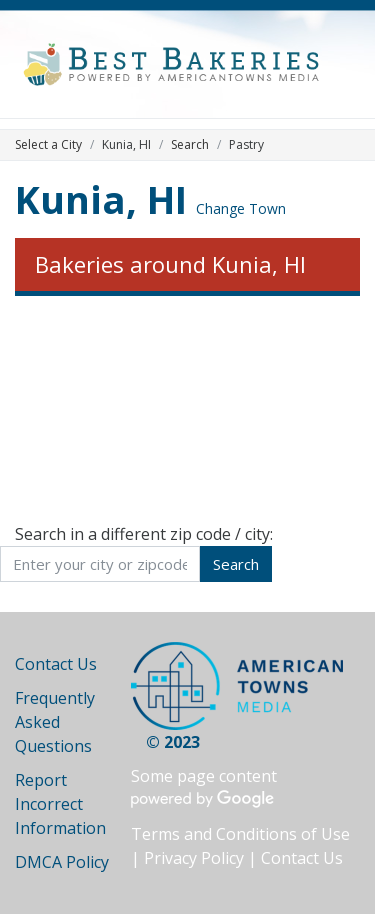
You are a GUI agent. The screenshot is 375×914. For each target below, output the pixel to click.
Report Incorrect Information (60, 804)
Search (190, 144)
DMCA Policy (62, 862)
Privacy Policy (194, 858)
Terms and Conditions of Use (240, 834)
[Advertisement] (187, 409)
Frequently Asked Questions (55, 722)
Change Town (241, 208)
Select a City (48, 144)
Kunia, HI (101, 199)
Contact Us (56, 664)
